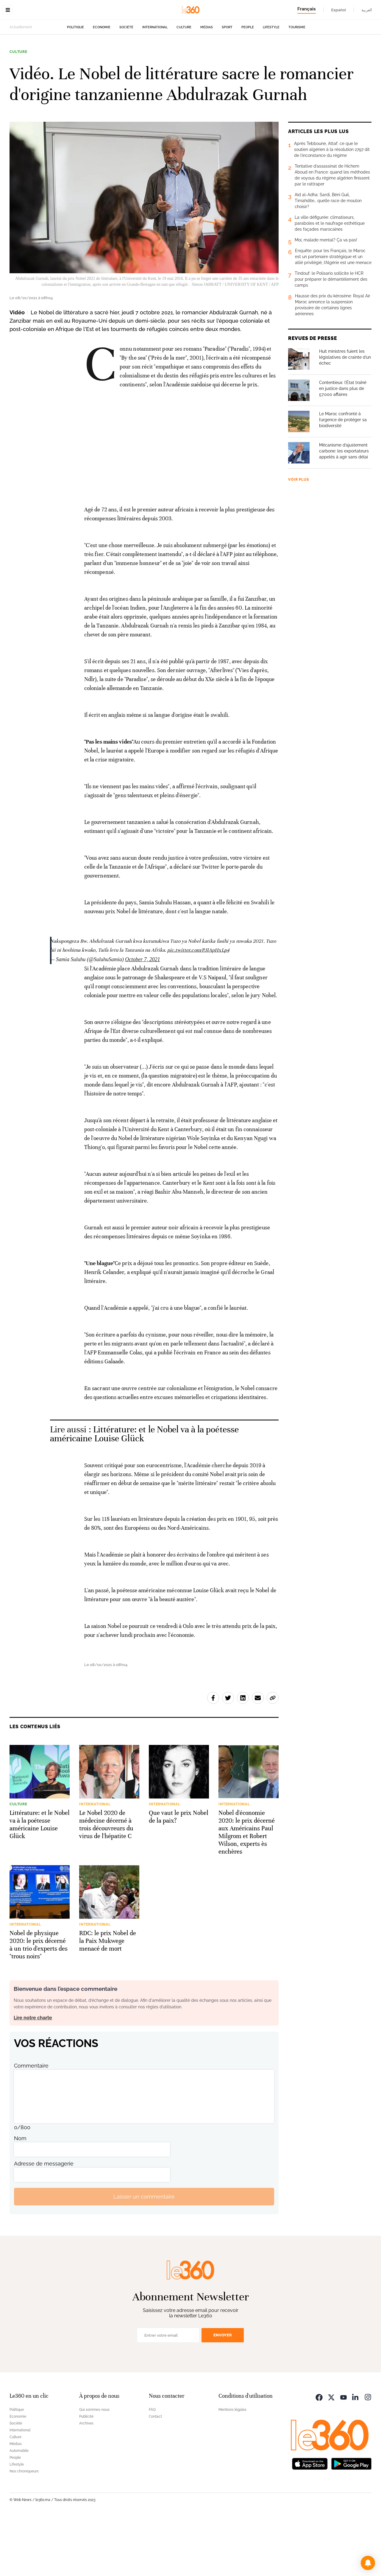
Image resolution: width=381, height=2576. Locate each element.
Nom (20, 2196)
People (247, 65)
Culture (184, 65)
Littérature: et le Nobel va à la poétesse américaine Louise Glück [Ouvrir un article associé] (144, 1492)
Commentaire (31, 2124)
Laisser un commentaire (144, 2255)
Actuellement (21, 65)
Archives (86, 2481)
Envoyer (222, 2393)
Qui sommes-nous (94, 2468)
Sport (227, 65)
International (155, 65)
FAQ (152, 2468)
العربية (366, 9)
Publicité (86, 2474)
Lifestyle (271, 65)
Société (126, 65)
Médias (206, 65)
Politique (75, 65)
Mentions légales (232, 2468)
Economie (101, 65)
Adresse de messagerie (44, 2222)
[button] (368, 2563)
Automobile (19, 2509)
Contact (155, 2474)
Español (338, 9)
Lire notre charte (33, 2076)
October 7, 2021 (142, 1017)
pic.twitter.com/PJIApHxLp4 (198, 1008)
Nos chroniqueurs (24, 2529)
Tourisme (296, 65)
